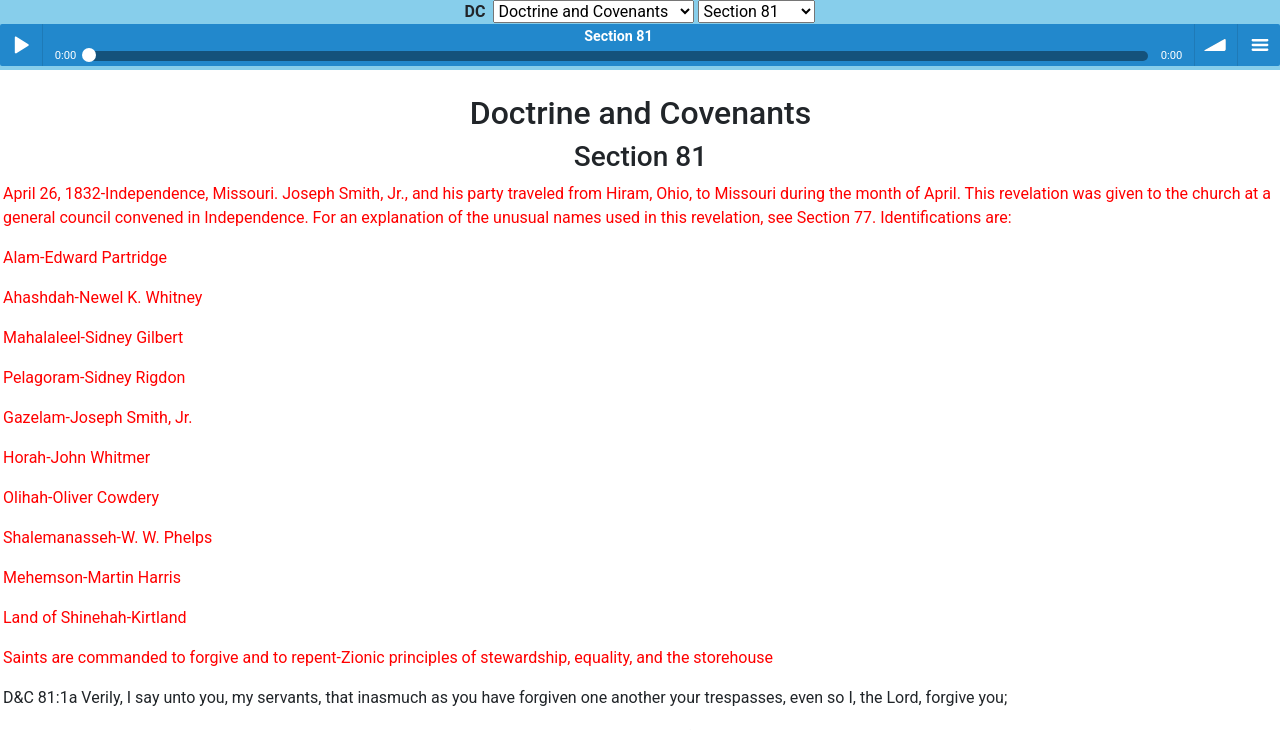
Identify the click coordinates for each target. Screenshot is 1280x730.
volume (1216, 45)
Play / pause (21, 45)
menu (1259, 45)
